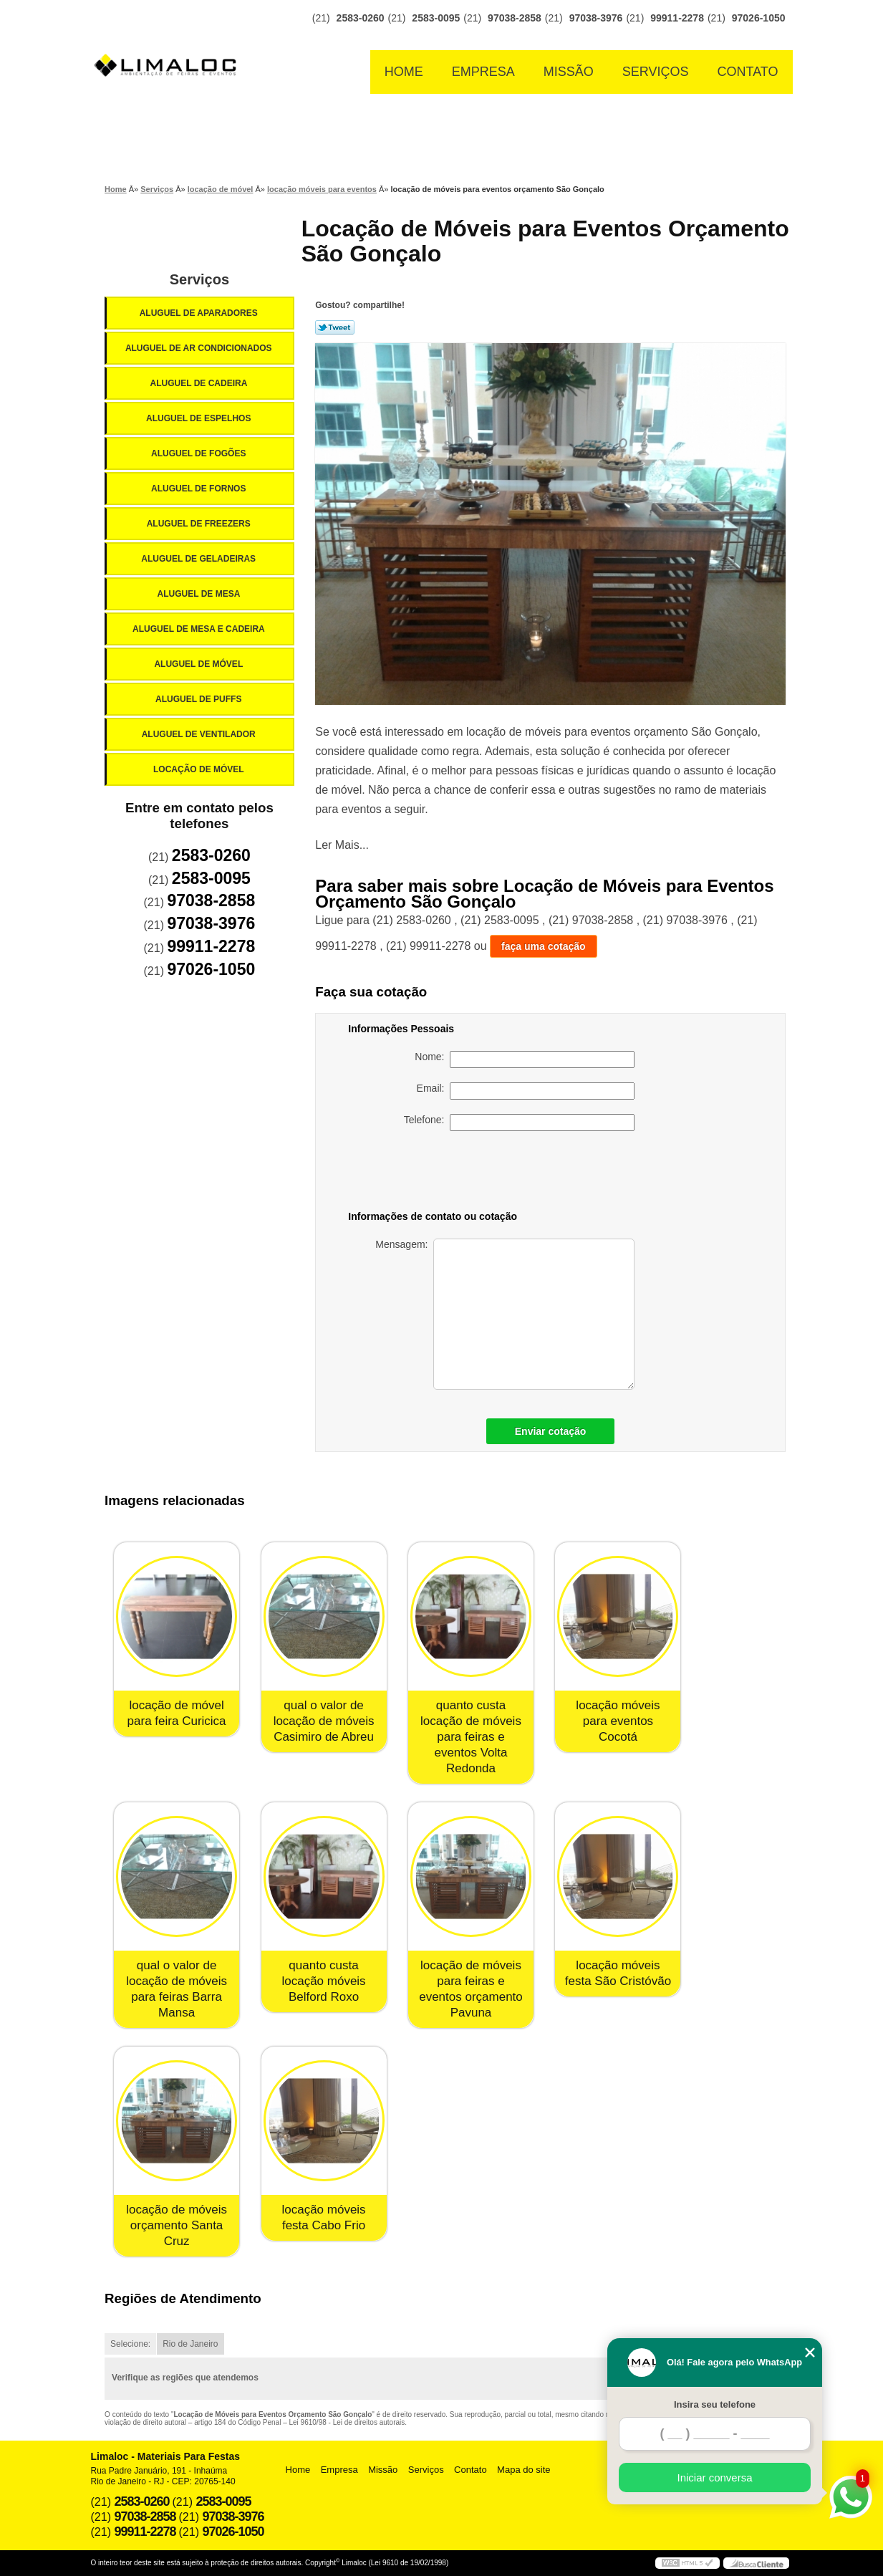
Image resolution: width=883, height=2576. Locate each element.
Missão (569, 71)
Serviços (655, 71)
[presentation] (534, 1173)
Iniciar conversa (714, 2477)
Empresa (483, 71)
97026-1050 (759, 18)
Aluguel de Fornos (200, 489)
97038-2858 (514, 18)
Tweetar (334, 327)
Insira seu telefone (715, 2404)
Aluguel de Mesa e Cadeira (199, 629)
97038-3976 (596, 18)
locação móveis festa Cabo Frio (323, 2217)
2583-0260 (361, 18)
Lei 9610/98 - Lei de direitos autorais (347, 2422)
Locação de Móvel (199, 769)
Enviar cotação (551, 1431)
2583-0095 (436, 18)
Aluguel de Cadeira (200, 383)
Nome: (524, 1059)
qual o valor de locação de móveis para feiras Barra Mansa (176, 1989)
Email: (526, 1091)
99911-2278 (677, 18)
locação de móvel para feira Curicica (176, 1713)
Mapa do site (523, 2469)
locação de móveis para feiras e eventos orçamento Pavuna (471, 1989)
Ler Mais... (342, 845)
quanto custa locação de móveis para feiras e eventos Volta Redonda (470, 1736)
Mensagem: (504, 1314)
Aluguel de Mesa (200, 594)
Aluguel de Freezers (200, 524)
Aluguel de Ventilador (200, 734)
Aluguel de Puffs (199, 699)
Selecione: (130, 2344)
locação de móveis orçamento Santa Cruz (176, 2225)
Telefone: (519, 1122)
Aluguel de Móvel (199, 664)
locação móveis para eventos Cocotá (618, 1721)
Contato (748, 71)
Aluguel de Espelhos (200, 418)
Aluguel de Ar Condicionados (199, 348)
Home (404, 71)
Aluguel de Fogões (200, 453)
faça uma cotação (543, 946)
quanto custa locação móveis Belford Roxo (323, 1981)
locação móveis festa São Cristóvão (618, 1973)
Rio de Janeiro (190, 2344)
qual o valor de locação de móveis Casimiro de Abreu (324, 1721)
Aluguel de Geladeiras (199, 559)
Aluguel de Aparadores (200, 313)
